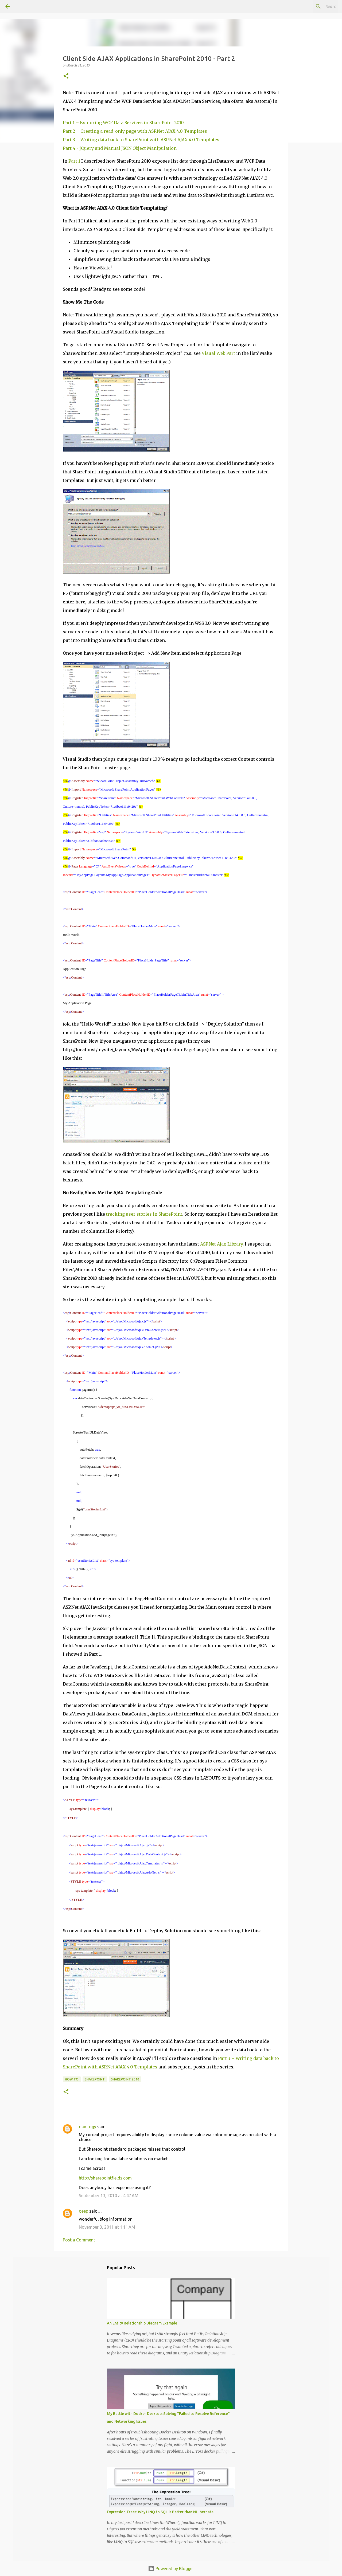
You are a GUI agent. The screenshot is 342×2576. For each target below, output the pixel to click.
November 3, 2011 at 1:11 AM (107, 2227)
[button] (66, 76)
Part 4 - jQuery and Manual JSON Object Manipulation (120, 148)
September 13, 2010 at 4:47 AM (108, 2195)
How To (72, 2079)
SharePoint (95, 2079)
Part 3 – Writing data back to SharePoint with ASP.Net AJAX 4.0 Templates (141, 139)
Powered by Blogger (171, 2568)
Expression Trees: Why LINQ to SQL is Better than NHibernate (160, 2512)
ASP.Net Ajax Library (221, 1244)
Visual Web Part (218, 353)
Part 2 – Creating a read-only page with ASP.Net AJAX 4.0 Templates (135, 131)
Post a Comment (79, 2239)
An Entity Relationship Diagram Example (142, 2323)
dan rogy (87, 2126)
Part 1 (74, 161)
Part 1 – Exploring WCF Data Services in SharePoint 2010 (123, 122)
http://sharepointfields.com (105, 2178)
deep (83, 2211)
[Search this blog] (310, 6)
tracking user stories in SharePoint (144, 1214)
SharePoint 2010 (125, 2079)
